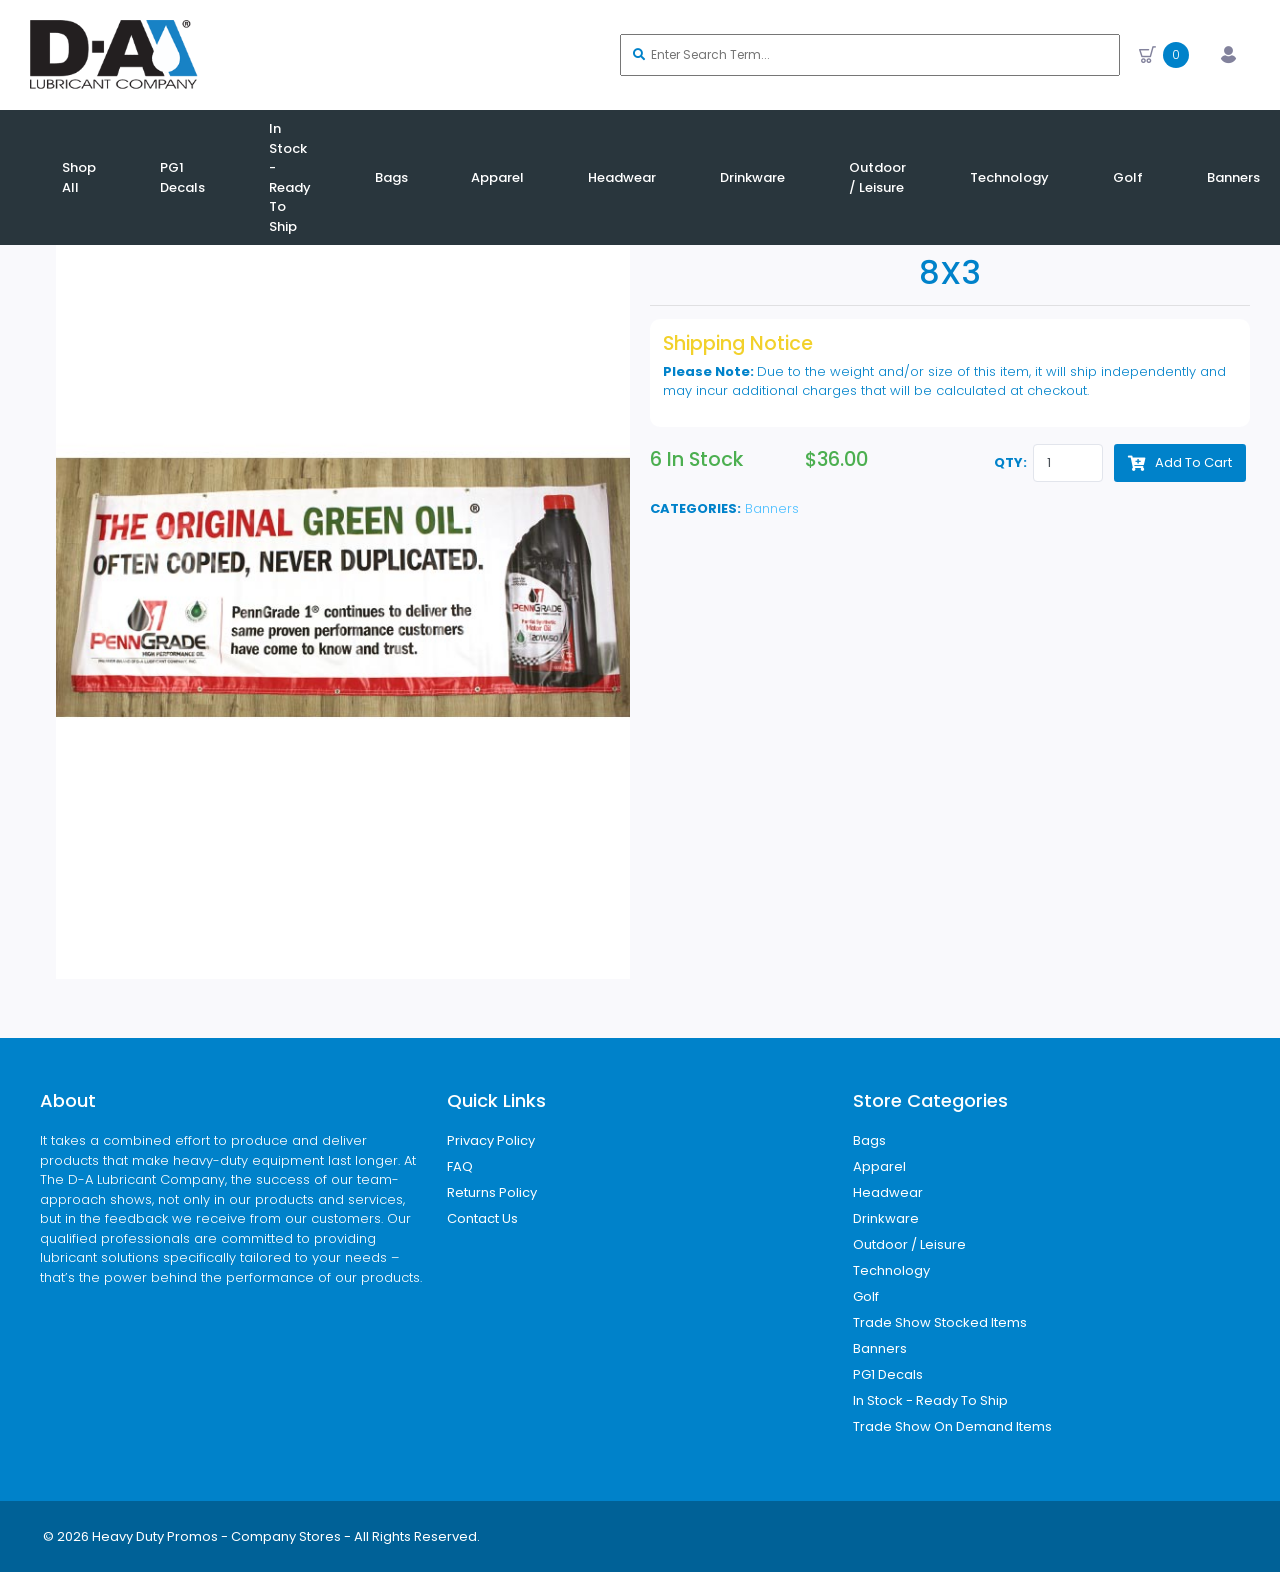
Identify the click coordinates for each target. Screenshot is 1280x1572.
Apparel (879, 1166)
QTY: (1010, 462)
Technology (891, 1270)
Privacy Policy (491, 1140)
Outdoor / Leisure (909, 1244)
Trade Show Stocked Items (940, 1322)
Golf (866, 1296)
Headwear (888, 1192)
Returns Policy (492, 1192)
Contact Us (482, 1218)
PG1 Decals (888, 1374)
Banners (772, 508)
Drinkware (886, 1218)
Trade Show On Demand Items (952, 1426)
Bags (869, 1140)
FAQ (460, 1166)
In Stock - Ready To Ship (930, 1400)
